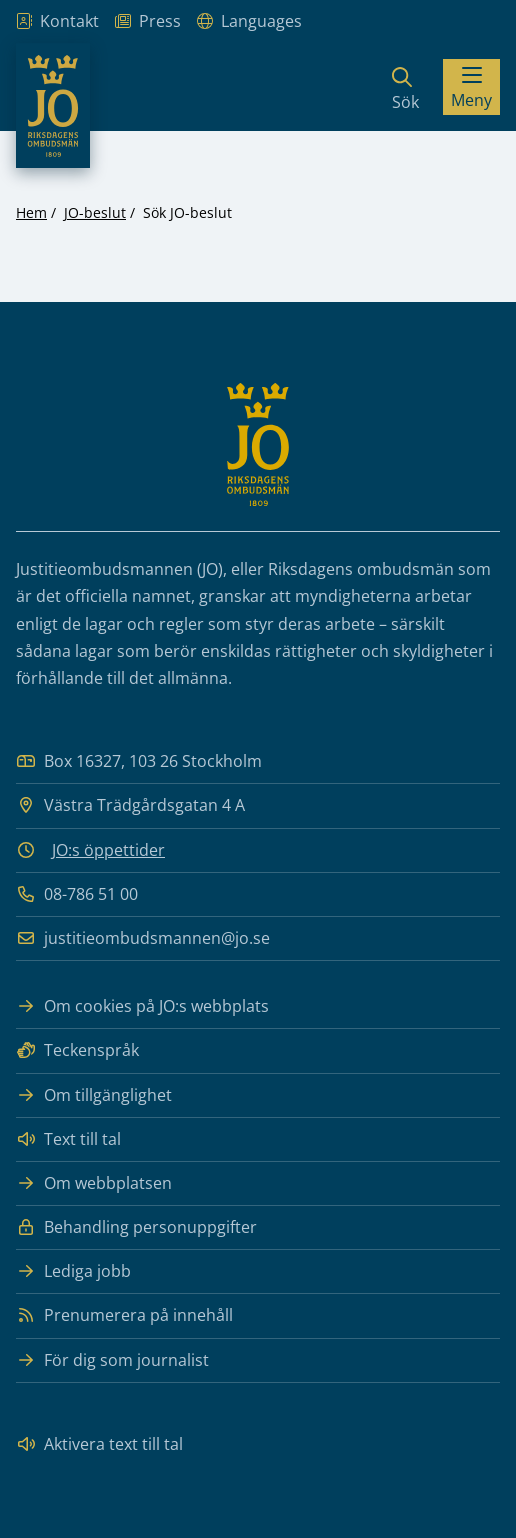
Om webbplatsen (94, 1183)
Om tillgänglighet (94, 1095)
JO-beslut (95, 212)
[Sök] (405, 87)
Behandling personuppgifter (136, 1227)
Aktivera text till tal (99, 1444)
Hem (31, 212)
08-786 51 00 (77, 894)
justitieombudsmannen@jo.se (143, 938)
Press (148, 21)
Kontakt (57, 21)
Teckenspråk (77, 1050)
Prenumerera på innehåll (124, 1315)
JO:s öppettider (108, 850)
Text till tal (68, 1139)
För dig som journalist (112, 1360)
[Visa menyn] (471, 87)
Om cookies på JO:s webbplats (142, 1006)
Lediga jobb (73, 1271)
